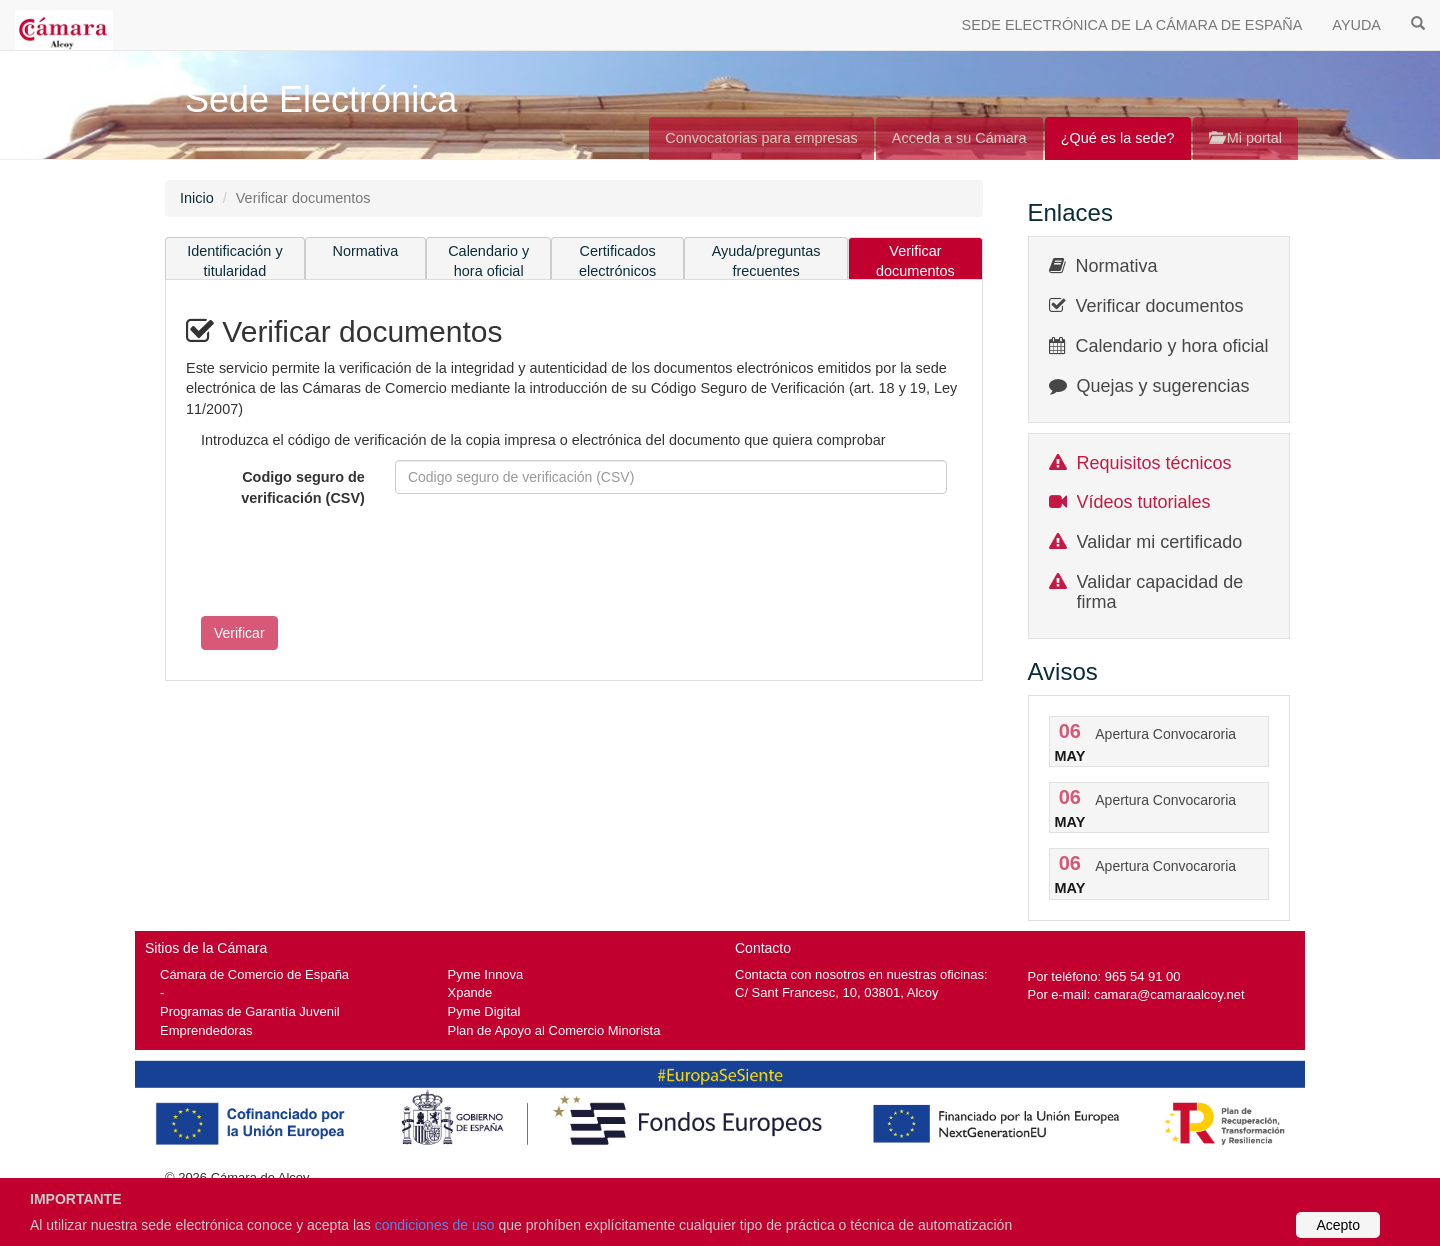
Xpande (470, 992)
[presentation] (338, 562)
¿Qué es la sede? (1118, 138)
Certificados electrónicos (617, 261)
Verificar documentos (915, 261)
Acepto (1338, 1225)
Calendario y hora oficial (488, 261)
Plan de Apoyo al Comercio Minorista (554, 1030)
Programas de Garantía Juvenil (250, 1011)
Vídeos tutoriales (1144, 502)
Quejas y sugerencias (1163, 386)
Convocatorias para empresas (761, 138)
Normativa (366, 251)
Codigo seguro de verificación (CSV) (303, 487)
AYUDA (1356, 25)
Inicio (197, 198)
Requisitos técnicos (1154, 463)
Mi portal (1245, 138)
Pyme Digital (484, 1011)
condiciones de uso (435, 1225)
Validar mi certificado (1160, 542)
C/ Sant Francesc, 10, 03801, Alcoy (837, 992)
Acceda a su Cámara (959, 138)
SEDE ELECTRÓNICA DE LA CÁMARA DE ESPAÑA (1132, 25)
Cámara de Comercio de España (254, 974)
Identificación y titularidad (235, 261)
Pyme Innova (486, 974)
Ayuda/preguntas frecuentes (766, 261)
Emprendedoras (206, 1030)
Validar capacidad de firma (1160, 592)
